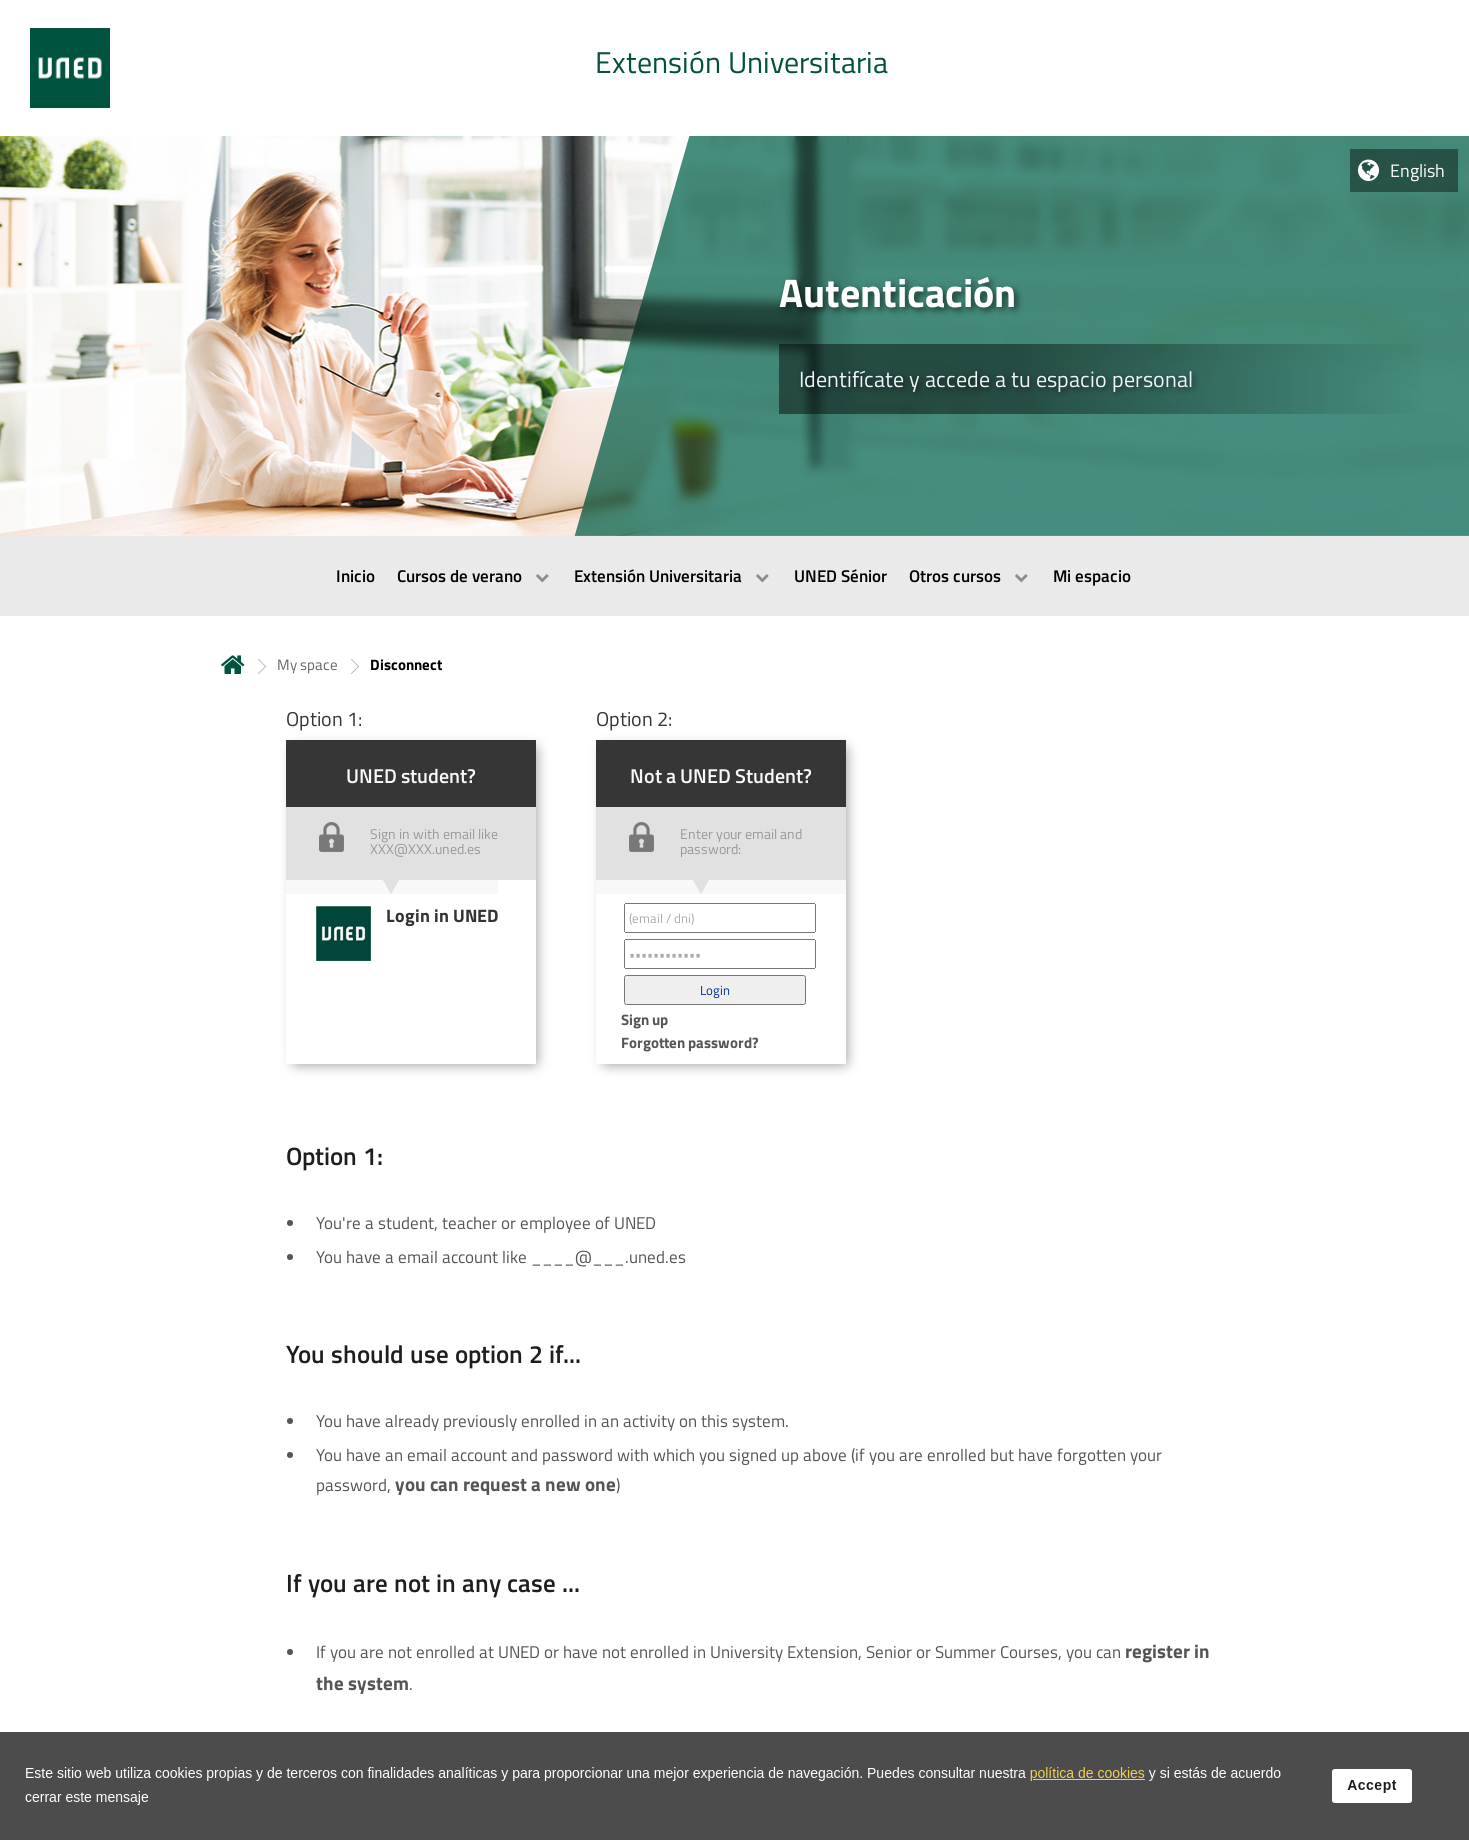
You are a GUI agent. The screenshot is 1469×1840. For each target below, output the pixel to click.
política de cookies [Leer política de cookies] (1087, 1784)
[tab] (734, 68)
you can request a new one (505, 1484)
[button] (715, 990)
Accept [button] (1372, 1796)
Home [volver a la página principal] (233, 664)
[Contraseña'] (720, 954)
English (1417, 170)
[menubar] (734, 576)
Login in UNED (442, 915)
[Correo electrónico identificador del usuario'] (720, 918)
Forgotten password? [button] (690, 1042)
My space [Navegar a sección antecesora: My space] (307, 664)
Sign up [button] (644, 1019)
